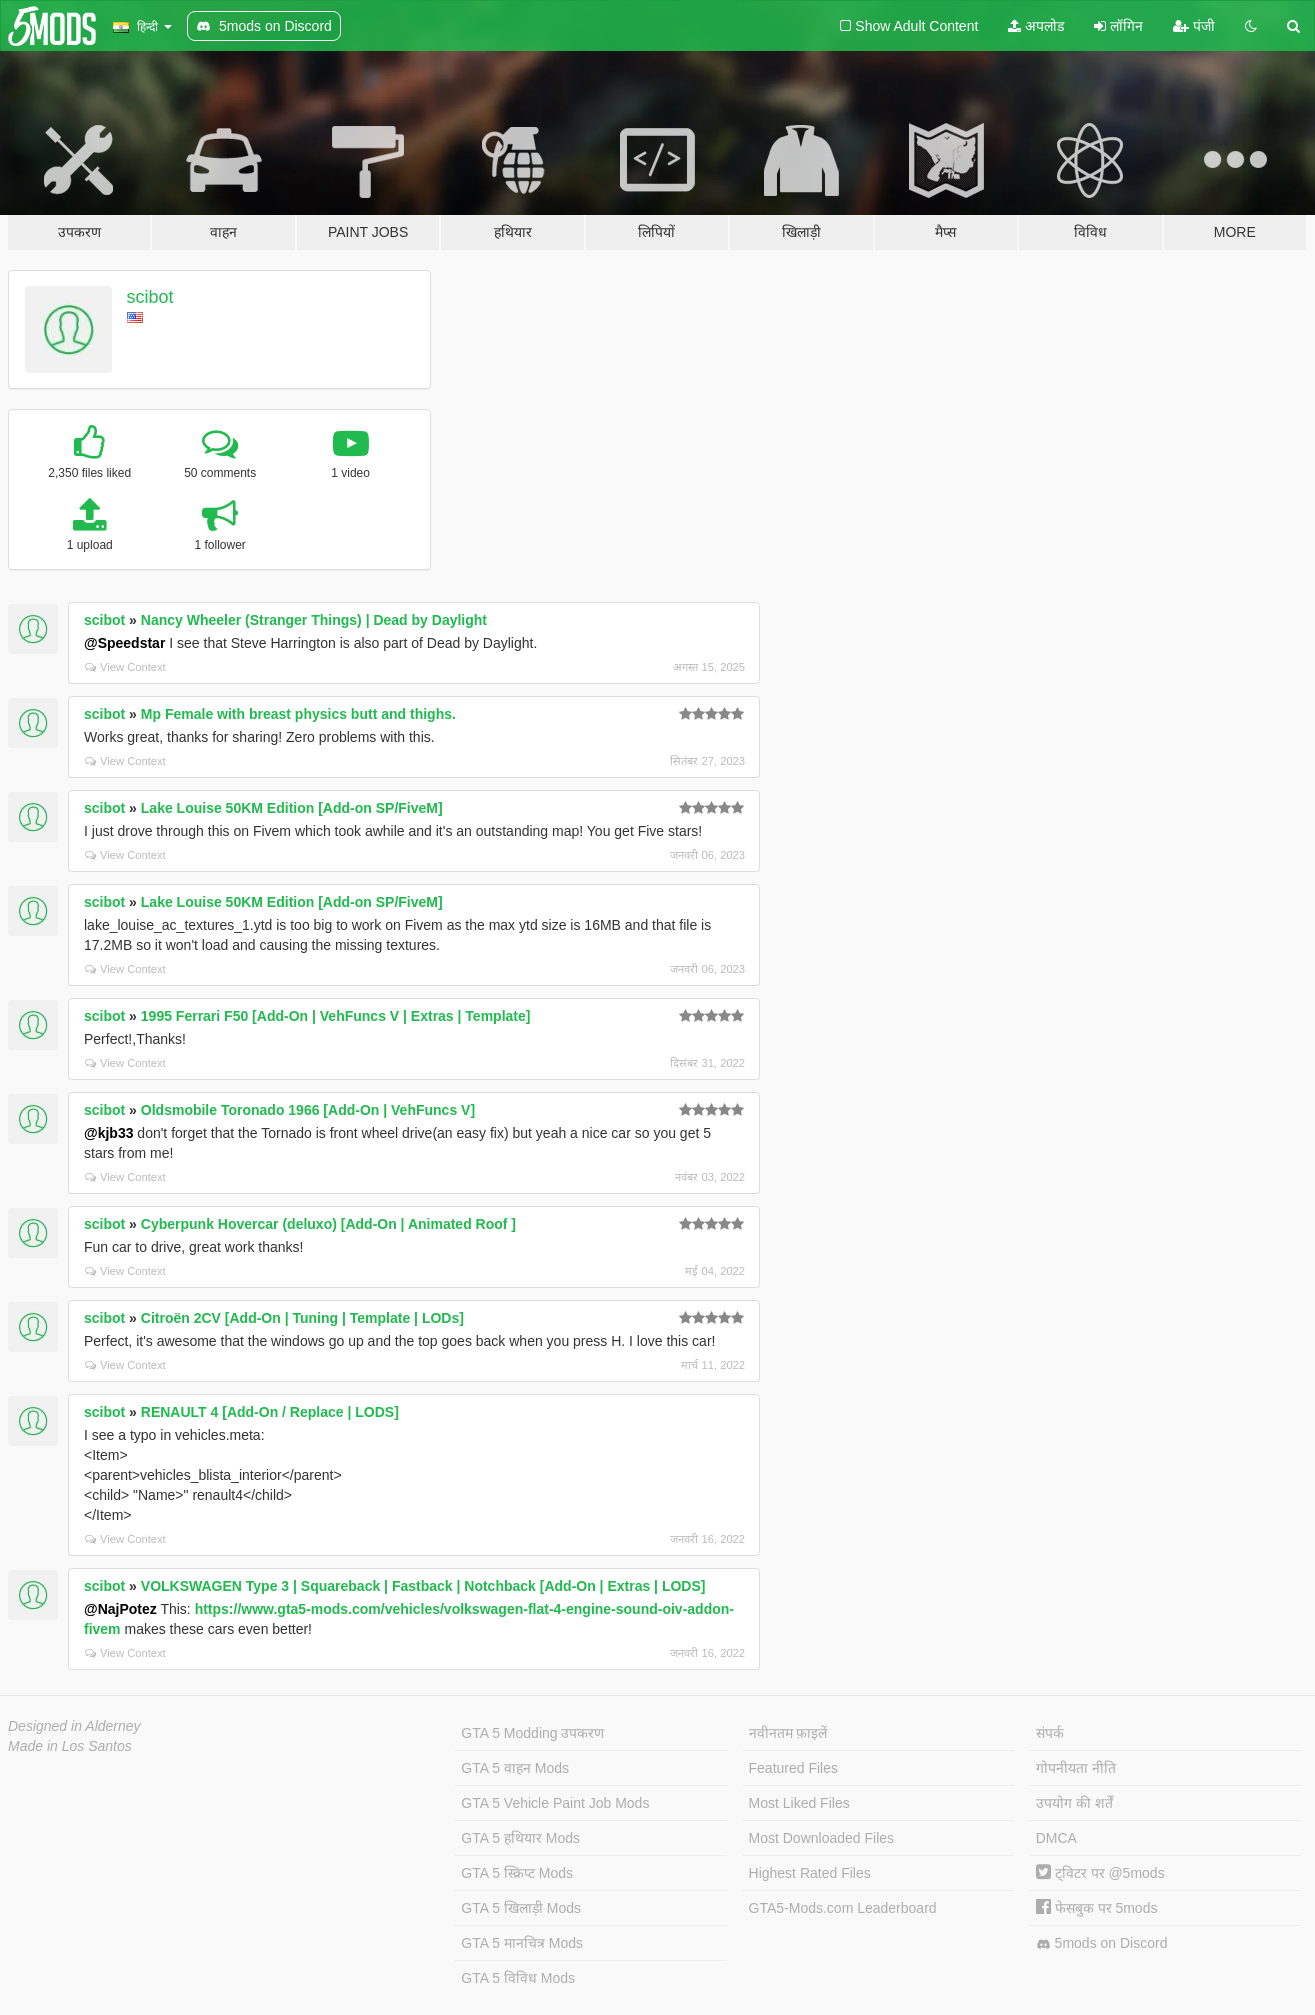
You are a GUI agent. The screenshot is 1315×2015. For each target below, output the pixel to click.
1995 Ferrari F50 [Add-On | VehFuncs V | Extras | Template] (336, 1016)
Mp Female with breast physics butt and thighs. (298, 714)
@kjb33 (108, 1133)
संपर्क (1050, 1733)
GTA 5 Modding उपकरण (532, 1733)
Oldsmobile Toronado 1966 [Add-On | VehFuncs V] (308, 1110)
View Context (125, 667)
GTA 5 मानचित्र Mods (522, 1943)
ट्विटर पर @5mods (1100, 1873)
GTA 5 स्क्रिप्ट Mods (517, 1873)
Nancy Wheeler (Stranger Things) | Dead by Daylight (314, 620)
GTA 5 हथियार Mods (520, 1838)
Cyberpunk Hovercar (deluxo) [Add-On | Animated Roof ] (328, 1224)
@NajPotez (120, 1609)
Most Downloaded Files (822, 1838)
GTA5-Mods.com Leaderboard (843, 1908)
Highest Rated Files (810, 1873)
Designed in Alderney (74, 1726)
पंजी (1194, 26)
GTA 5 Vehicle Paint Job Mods (555, 1803)
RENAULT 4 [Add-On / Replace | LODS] (270, 1412)
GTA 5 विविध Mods (518, 1978)
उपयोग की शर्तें (1074, 1803)
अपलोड (1036, 26)
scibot (150, 297)
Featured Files (793, 1768)
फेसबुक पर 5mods (1097, 1908)
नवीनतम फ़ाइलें (788, 1733)
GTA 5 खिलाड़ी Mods (521, 1908)
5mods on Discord (1102, 1943)
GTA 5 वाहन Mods (515, 1768)
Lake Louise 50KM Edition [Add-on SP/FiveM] (292, 808)
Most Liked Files (799, 1803)
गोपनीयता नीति (1076, 1768)
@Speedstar (124, 643)
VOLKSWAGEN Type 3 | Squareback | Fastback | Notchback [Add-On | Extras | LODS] (423, 1586)
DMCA (1056, 1838)
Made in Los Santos (70, 1746)
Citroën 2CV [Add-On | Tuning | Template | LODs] (302, 1318)
